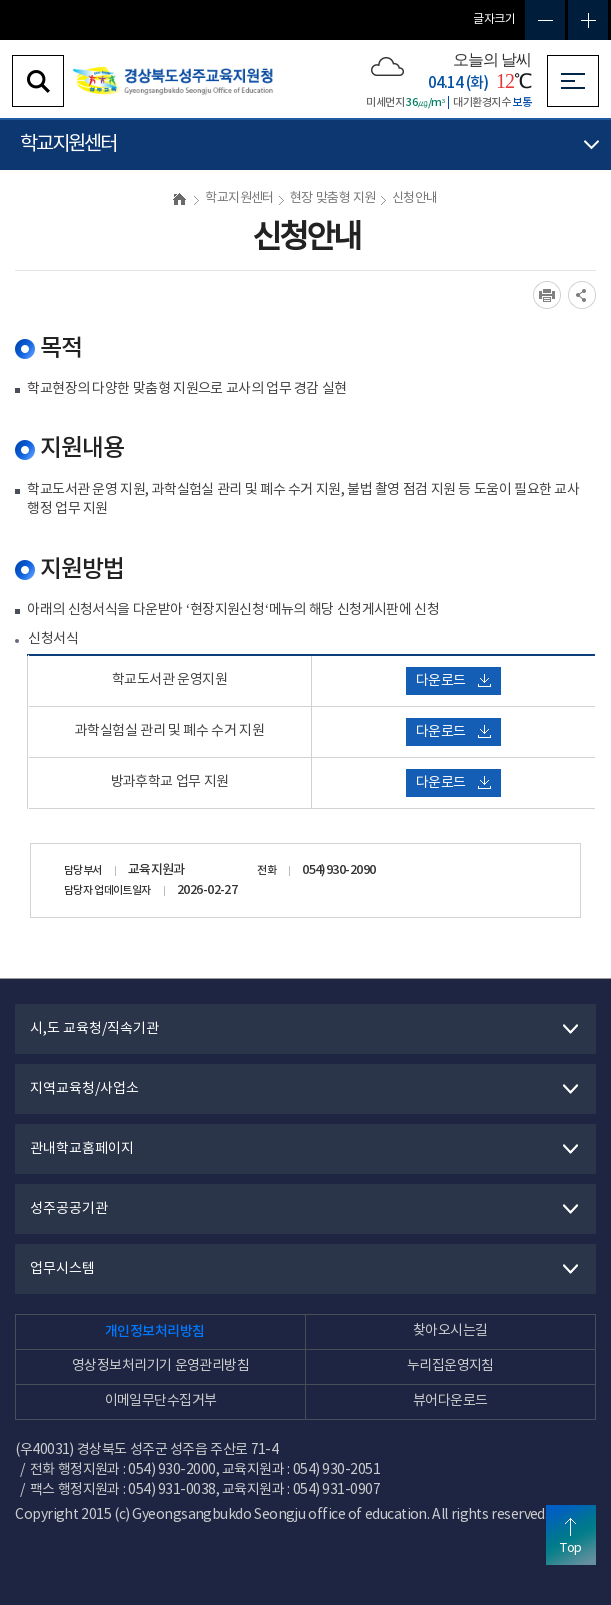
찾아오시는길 (450, 1331)
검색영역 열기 (38, 81)
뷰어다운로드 (450, 1401)
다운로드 (453, 681)
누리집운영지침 (450, 1366)
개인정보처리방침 (155, 1331)
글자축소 (545, 20)
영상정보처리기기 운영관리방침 (160, 1366)
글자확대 (588, 20)
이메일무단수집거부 (161, 1401)
